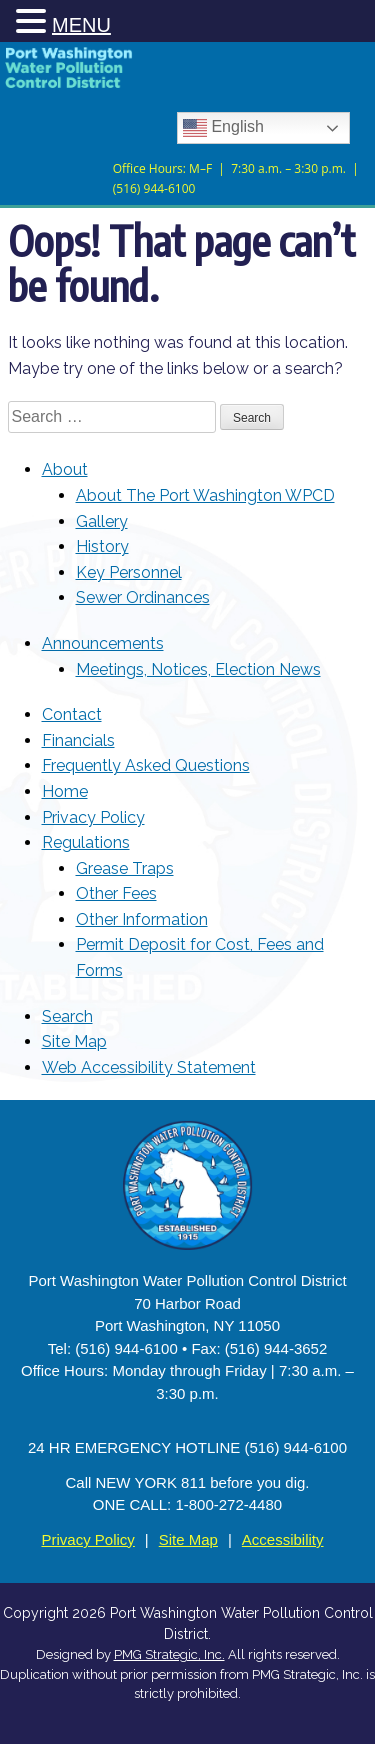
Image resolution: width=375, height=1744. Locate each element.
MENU (81, 25)
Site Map (74, 1041)
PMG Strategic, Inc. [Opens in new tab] (169, 1654)
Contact (72, 714)
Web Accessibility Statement (149, 1067)
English (223, 128)
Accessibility (283, 1539)
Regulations (86, 842)
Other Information (142, 919)
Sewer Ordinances (143, 597)
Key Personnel (129, 572)
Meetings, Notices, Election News (198, 669)
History (102, 546)
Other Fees (116, 893)
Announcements (103, 643)
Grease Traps (125, 868)
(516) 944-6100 (154, 187)
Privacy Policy (93, 817)
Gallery (102, 521)
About (65, 469)
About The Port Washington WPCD (205, 495)
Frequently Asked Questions (146, 765)
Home (65, 791)
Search (67, 1016)
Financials (78, 740)
